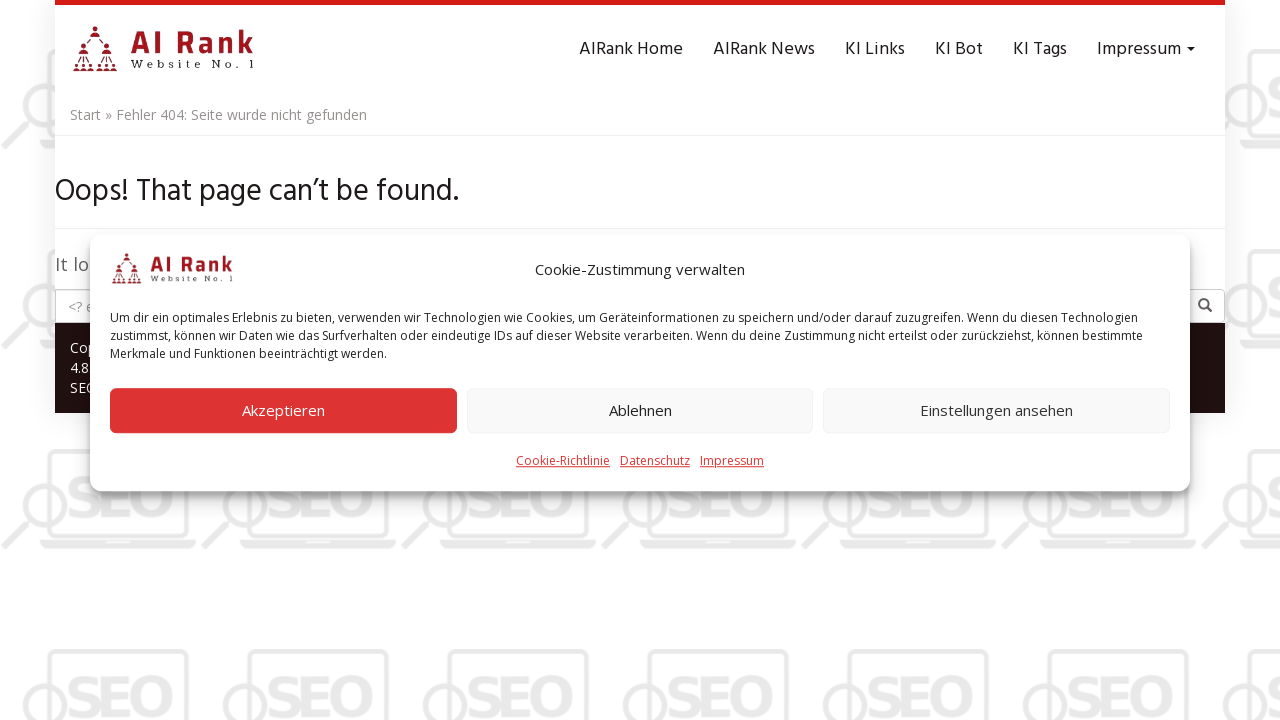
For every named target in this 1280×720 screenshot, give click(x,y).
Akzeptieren (283, 420)
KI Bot (959, 49)
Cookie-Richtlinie (563, 469)
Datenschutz (655, 469)
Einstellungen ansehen (996, 420)
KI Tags (1040, 49)
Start (85, 114)
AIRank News (764, 49)
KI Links (875, 49)
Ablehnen (640, 420)
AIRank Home (631, 49)
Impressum (732, 469)
